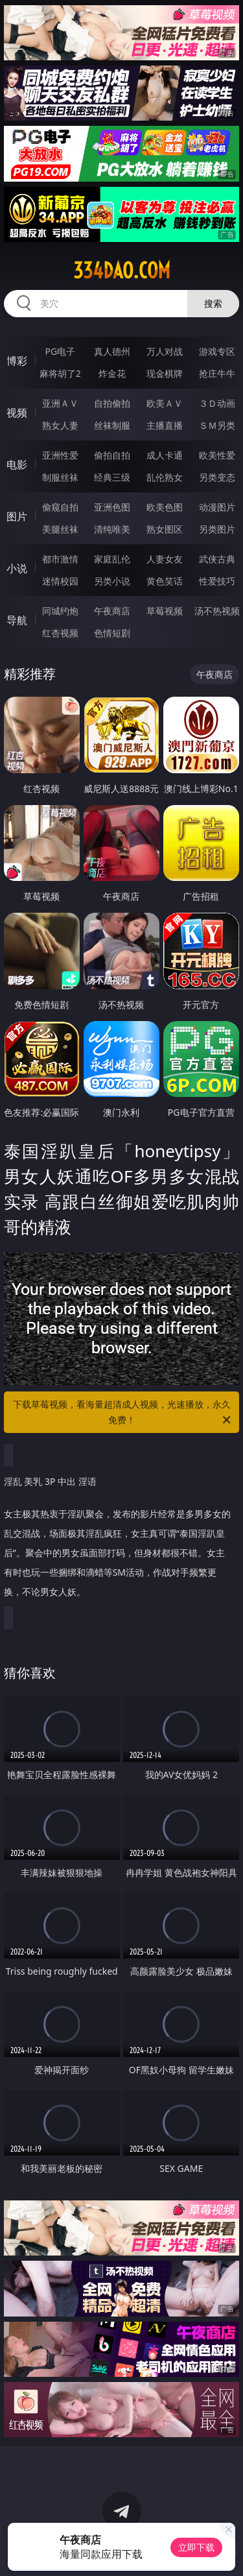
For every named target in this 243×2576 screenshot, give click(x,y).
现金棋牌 (164, 373)
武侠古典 (217, 559)
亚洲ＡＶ (60, 403)
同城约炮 (60, 611)
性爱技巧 (217, 581)
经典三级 (112, 477)
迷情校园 (60, 581)
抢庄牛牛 (217, 373)
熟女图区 (164, 529)
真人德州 (112, 351)
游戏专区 (217, 351)
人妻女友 (164, 559)
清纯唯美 (112, 529)
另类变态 (217, 477)
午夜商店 (112, 611)
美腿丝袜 (60, 529)
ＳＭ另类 (217, 425)
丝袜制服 (112, 425)
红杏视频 (60, 633)
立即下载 (196, 2547)
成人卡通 (164, 455)
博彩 (16, 361)
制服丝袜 (60, 477)
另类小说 (112, 581)
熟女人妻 (60, 425)
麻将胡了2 (60, 373)
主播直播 (164, 425)
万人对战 (164, 351)
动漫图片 (217, 507)
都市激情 (60, 559)
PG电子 (60, 351)
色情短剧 (112, 633)
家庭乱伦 (112, 559)
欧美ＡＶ (164, 403)
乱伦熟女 (164, 477)
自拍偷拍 (112, 403)
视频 (16, 412)
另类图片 (217, 529)
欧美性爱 (217, 455)
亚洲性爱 (60, 455)
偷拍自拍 (112, 455)
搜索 (213, 303)
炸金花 (112, 373)
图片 (16, 516)
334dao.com (121, 270)
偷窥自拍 (60, 507)
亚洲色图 (112, 507)
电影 (16, 464)
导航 (16, 620)
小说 (16, 568)
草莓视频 (164, 611)
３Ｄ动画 (217, 403)
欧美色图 (164, 507)
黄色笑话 (164, 581)
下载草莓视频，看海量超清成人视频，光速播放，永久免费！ (123, 1413)
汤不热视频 (217, 611)
